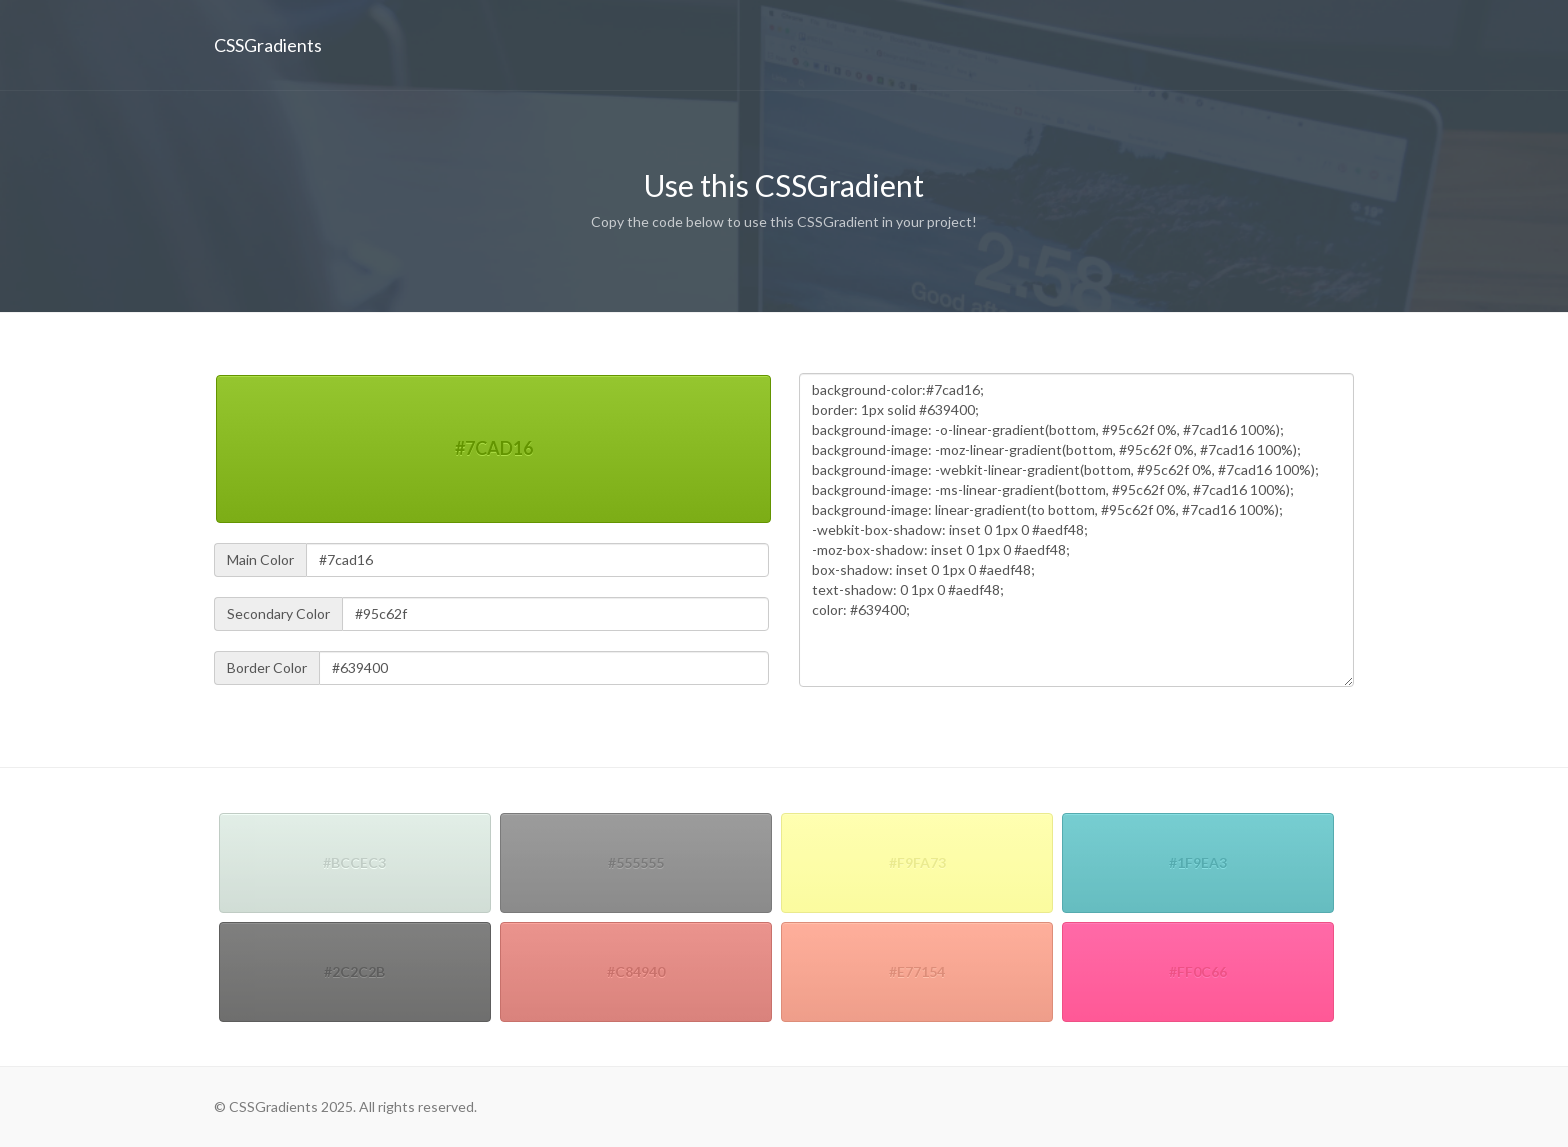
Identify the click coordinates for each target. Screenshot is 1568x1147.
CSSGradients (268, 45)
